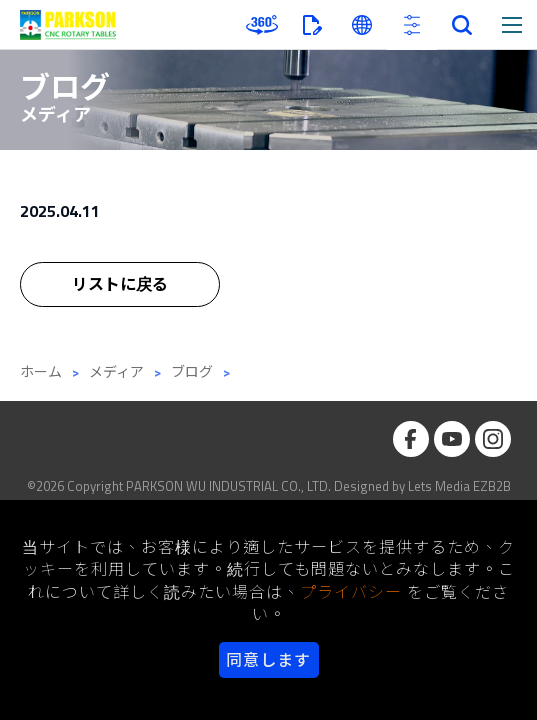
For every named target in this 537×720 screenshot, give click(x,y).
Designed (361, 486)
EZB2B (492, 486)
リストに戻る (120, 285)
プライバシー (351, 592)
